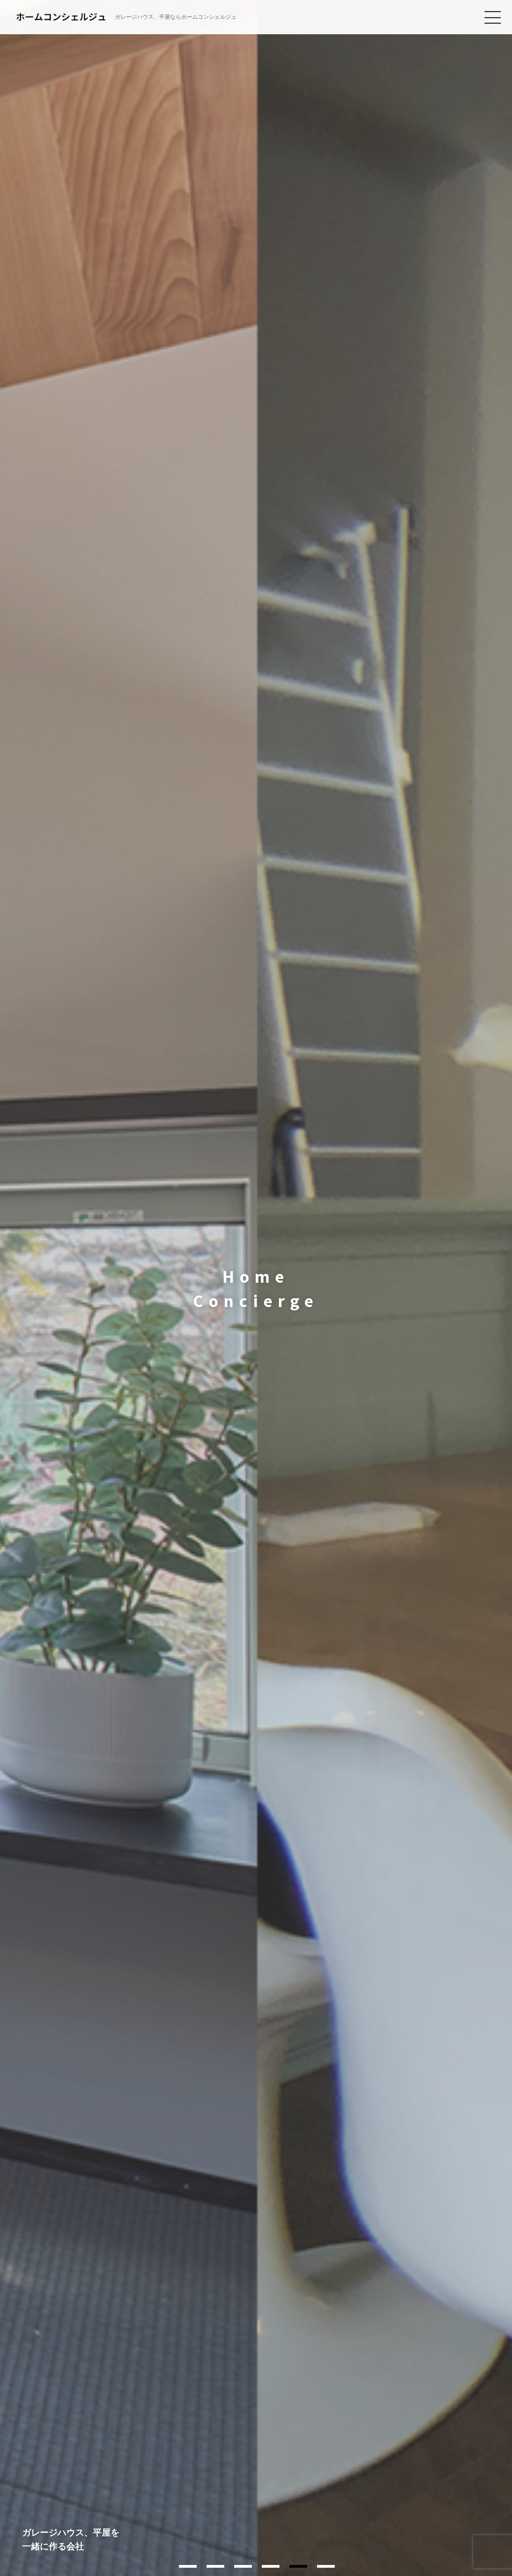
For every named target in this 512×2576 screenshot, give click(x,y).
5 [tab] (298, 2566)
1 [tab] (188, 2566)
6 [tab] (326, 2566)
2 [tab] (215, 2566)
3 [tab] (243, 2566)
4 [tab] (270, 2566)
